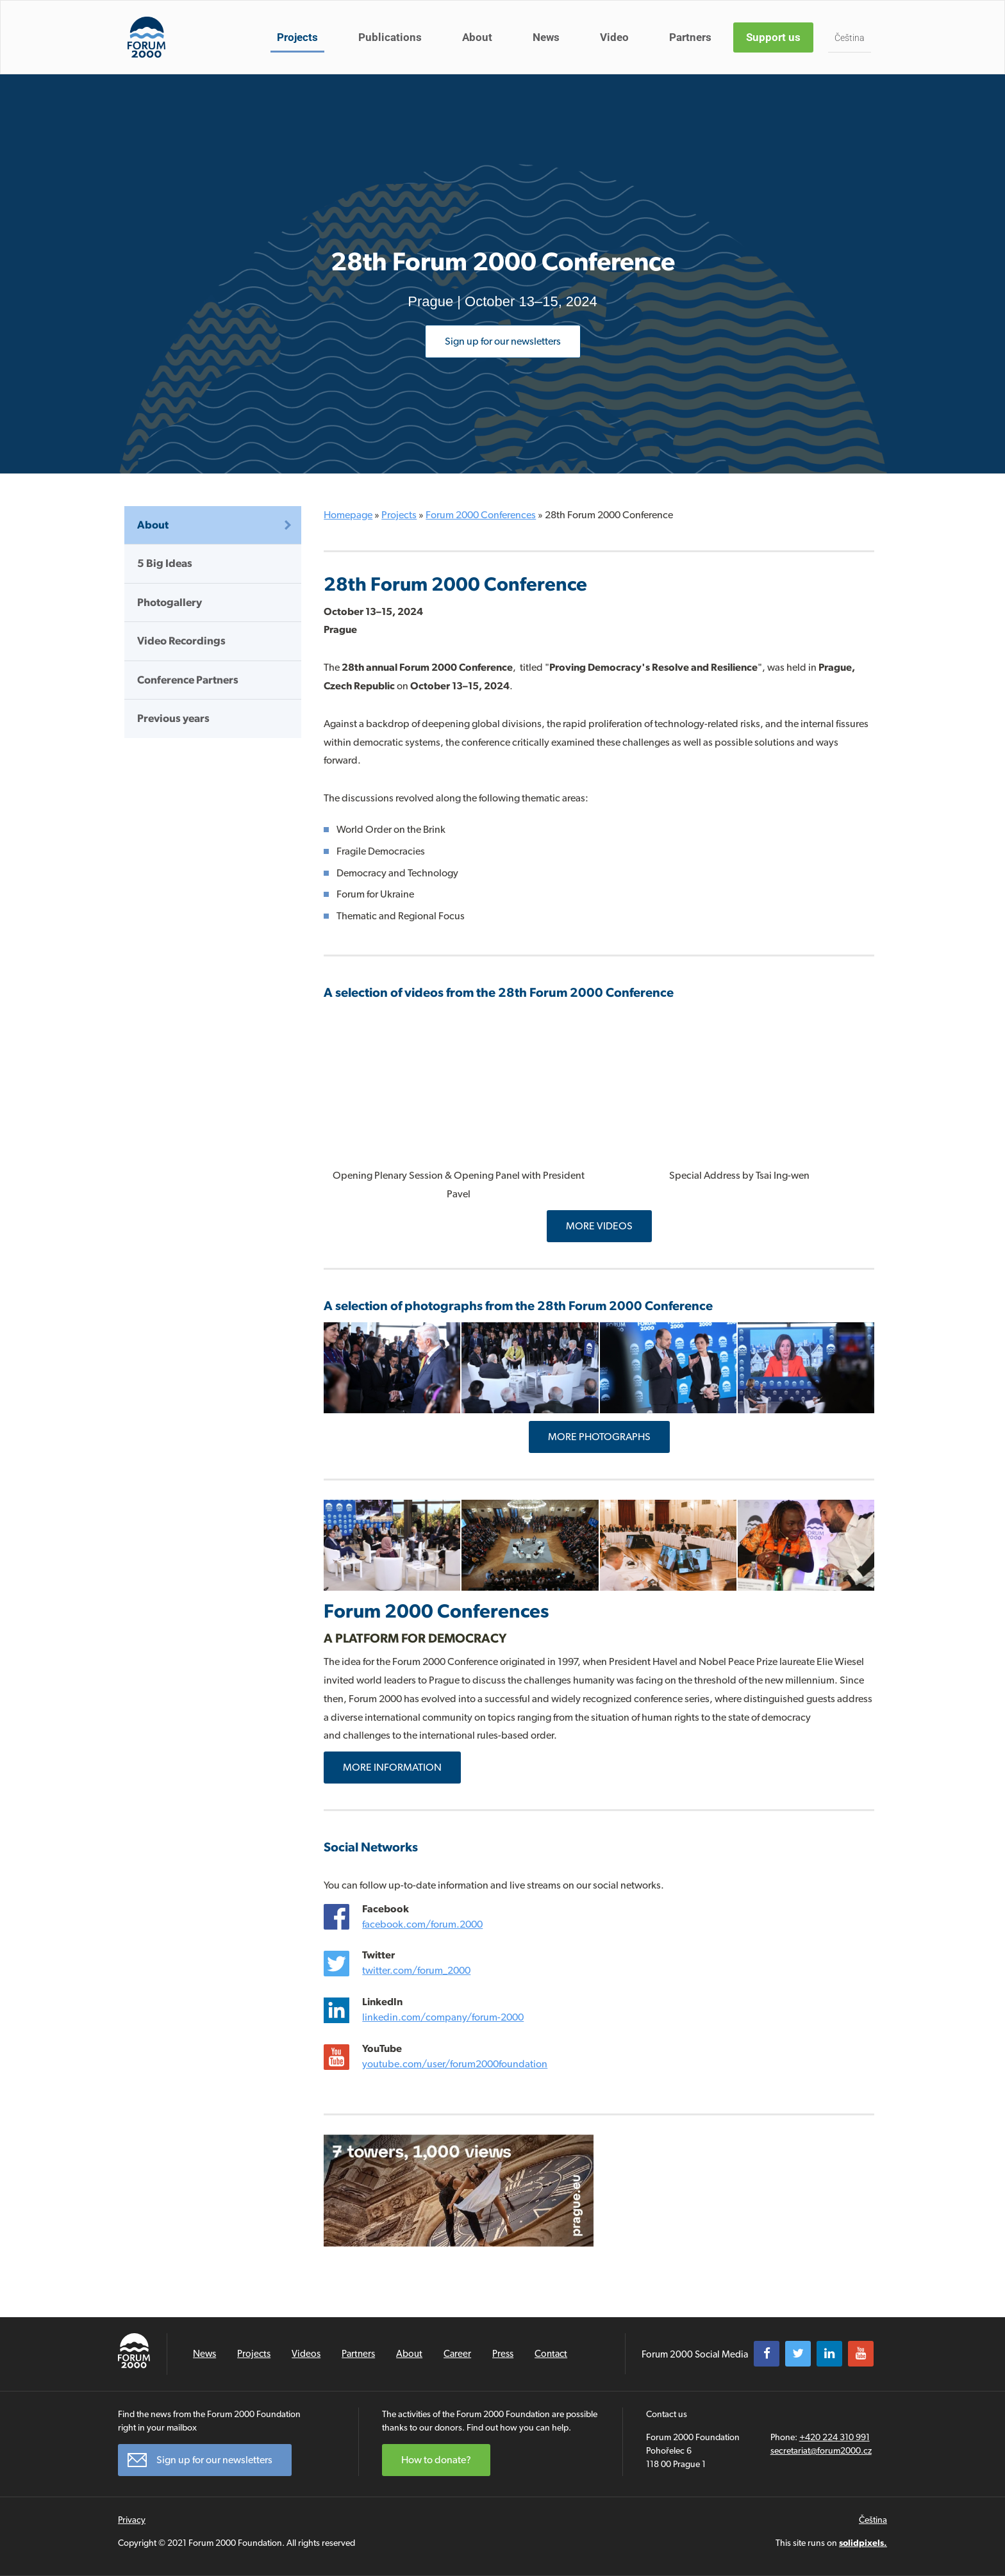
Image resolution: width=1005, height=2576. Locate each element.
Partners (690, 37)
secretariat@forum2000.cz (821, 2450)
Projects (297, 37)
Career (457, 2353)
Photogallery (169, 602)
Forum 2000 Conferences (481, 515)
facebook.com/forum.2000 (422, 1924)
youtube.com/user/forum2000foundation (454, 2064)
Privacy (131, 2519)
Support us (773, 37)
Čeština (850, 38)
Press (502, 2353)
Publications (390, 37)
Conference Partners (187, 679)
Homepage (348, 515)
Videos (306, 2353)
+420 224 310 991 (834, 2437)
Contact (551, 2353)
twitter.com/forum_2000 (416, 1970)
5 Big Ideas (164, 563)
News (546, 37)
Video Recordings (181, 640)
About (477, 37)
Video (614, 37)
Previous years (173, 718)
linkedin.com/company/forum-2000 (443, 2017)
